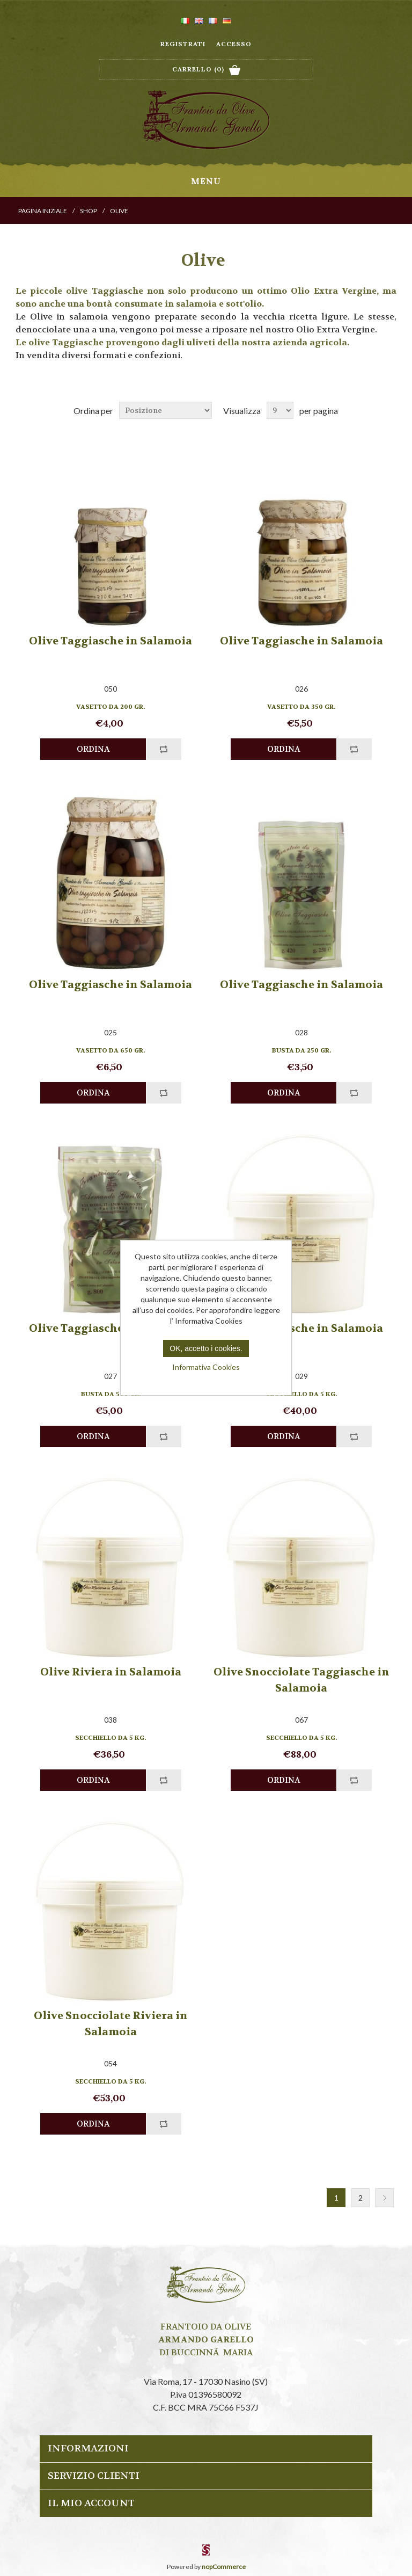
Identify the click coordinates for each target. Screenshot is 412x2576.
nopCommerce (224, 2567)
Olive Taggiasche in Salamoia (110, 641)
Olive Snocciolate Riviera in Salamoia (111, 2023)
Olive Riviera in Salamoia (110, 1672)
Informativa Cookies (206, 1367)
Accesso (234, 44)
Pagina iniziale (42, 211)
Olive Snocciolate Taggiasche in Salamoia (301, 1680)
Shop (88, 211)
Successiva (384, 2197)
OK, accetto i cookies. (206, 1348)
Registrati (182, 44)
